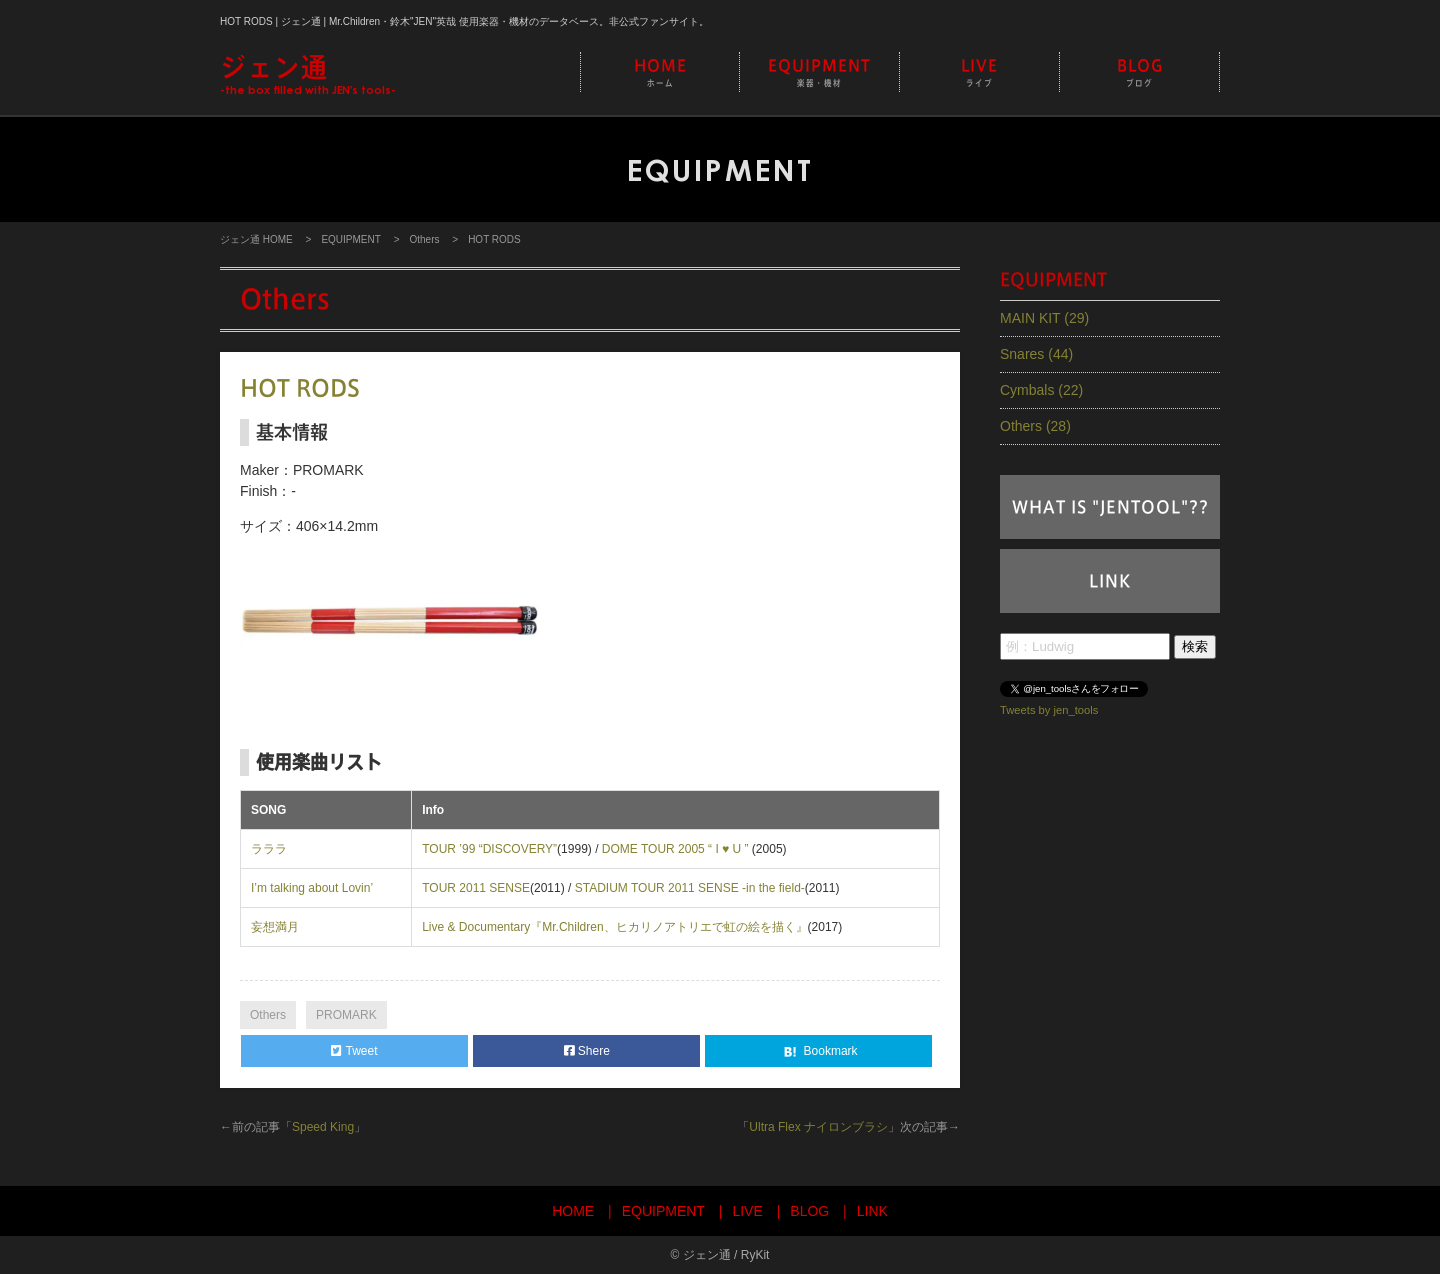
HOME (660, 73)
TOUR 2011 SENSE (476, 888)
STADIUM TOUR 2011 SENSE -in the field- (690, 888)
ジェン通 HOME (256, 239)
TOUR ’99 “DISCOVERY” (489, 849)
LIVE (979, 73)
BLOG (1139, 73)
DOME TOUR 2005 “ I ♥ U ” (677, 849)
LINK (1110, 581)
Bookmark (818, 1052)
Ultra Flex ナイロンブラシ (818, 1127)
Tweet (354, 1051)
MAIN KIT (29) (1044, 318)
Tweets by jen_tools (1049, 709)
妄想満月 (275, 927)
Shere (587, 1051)
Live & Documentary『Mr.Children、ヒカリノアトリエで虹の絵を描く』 (614, 927)
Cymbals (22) (1041, 390)
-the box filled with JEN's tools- (308, 74)
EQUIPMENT (819, 73)
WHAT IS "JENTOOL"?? (1110, 507)
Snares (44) (1036, 354)
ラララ (269, 849)
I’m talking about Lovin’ (312, 888)
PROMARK (346, 1015)
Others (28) (1035, 426)
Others (424, 239)
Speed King (323, 1127)
